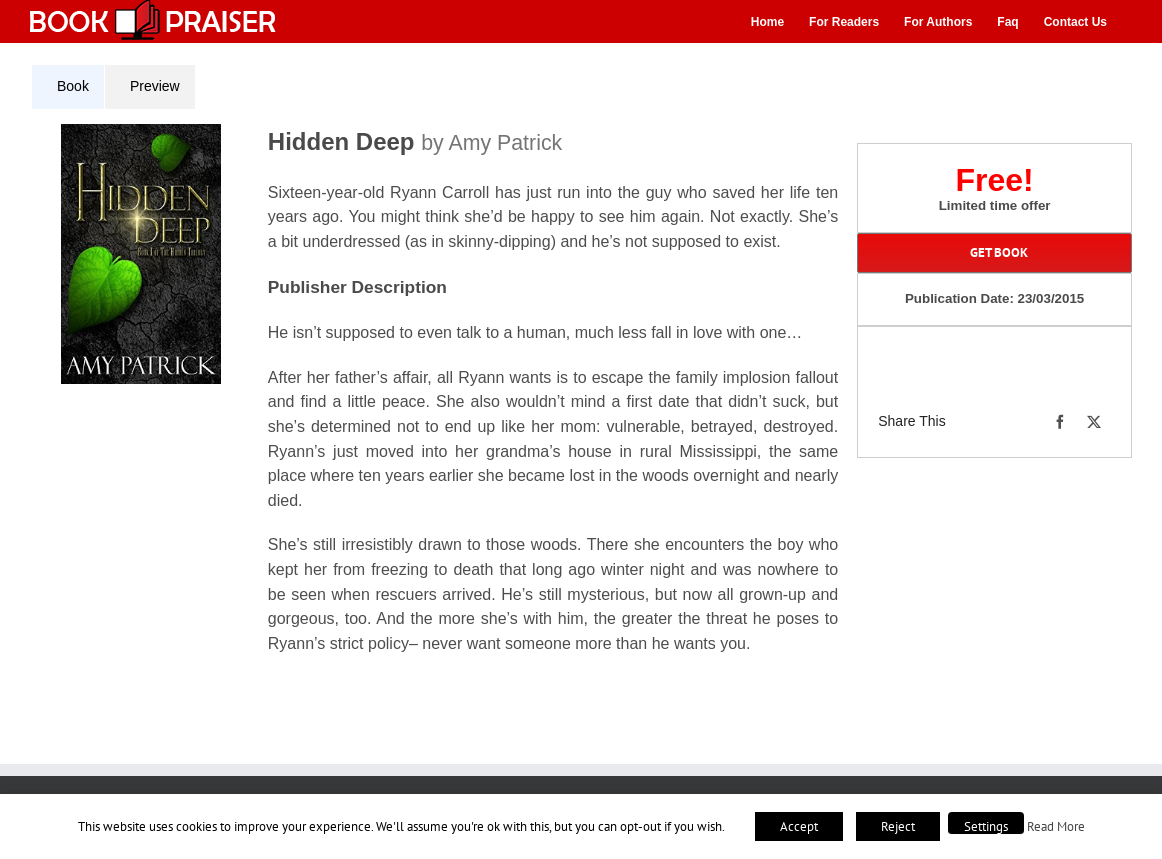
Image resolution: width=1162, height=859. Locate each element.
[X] (1094, 422)
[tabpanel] (442, 401)
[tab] (68, 87)
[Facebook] (1060, 422)
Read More (1056, 826)
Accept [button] (799, 826)
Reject (898, 826)
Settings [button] (986, 826)
